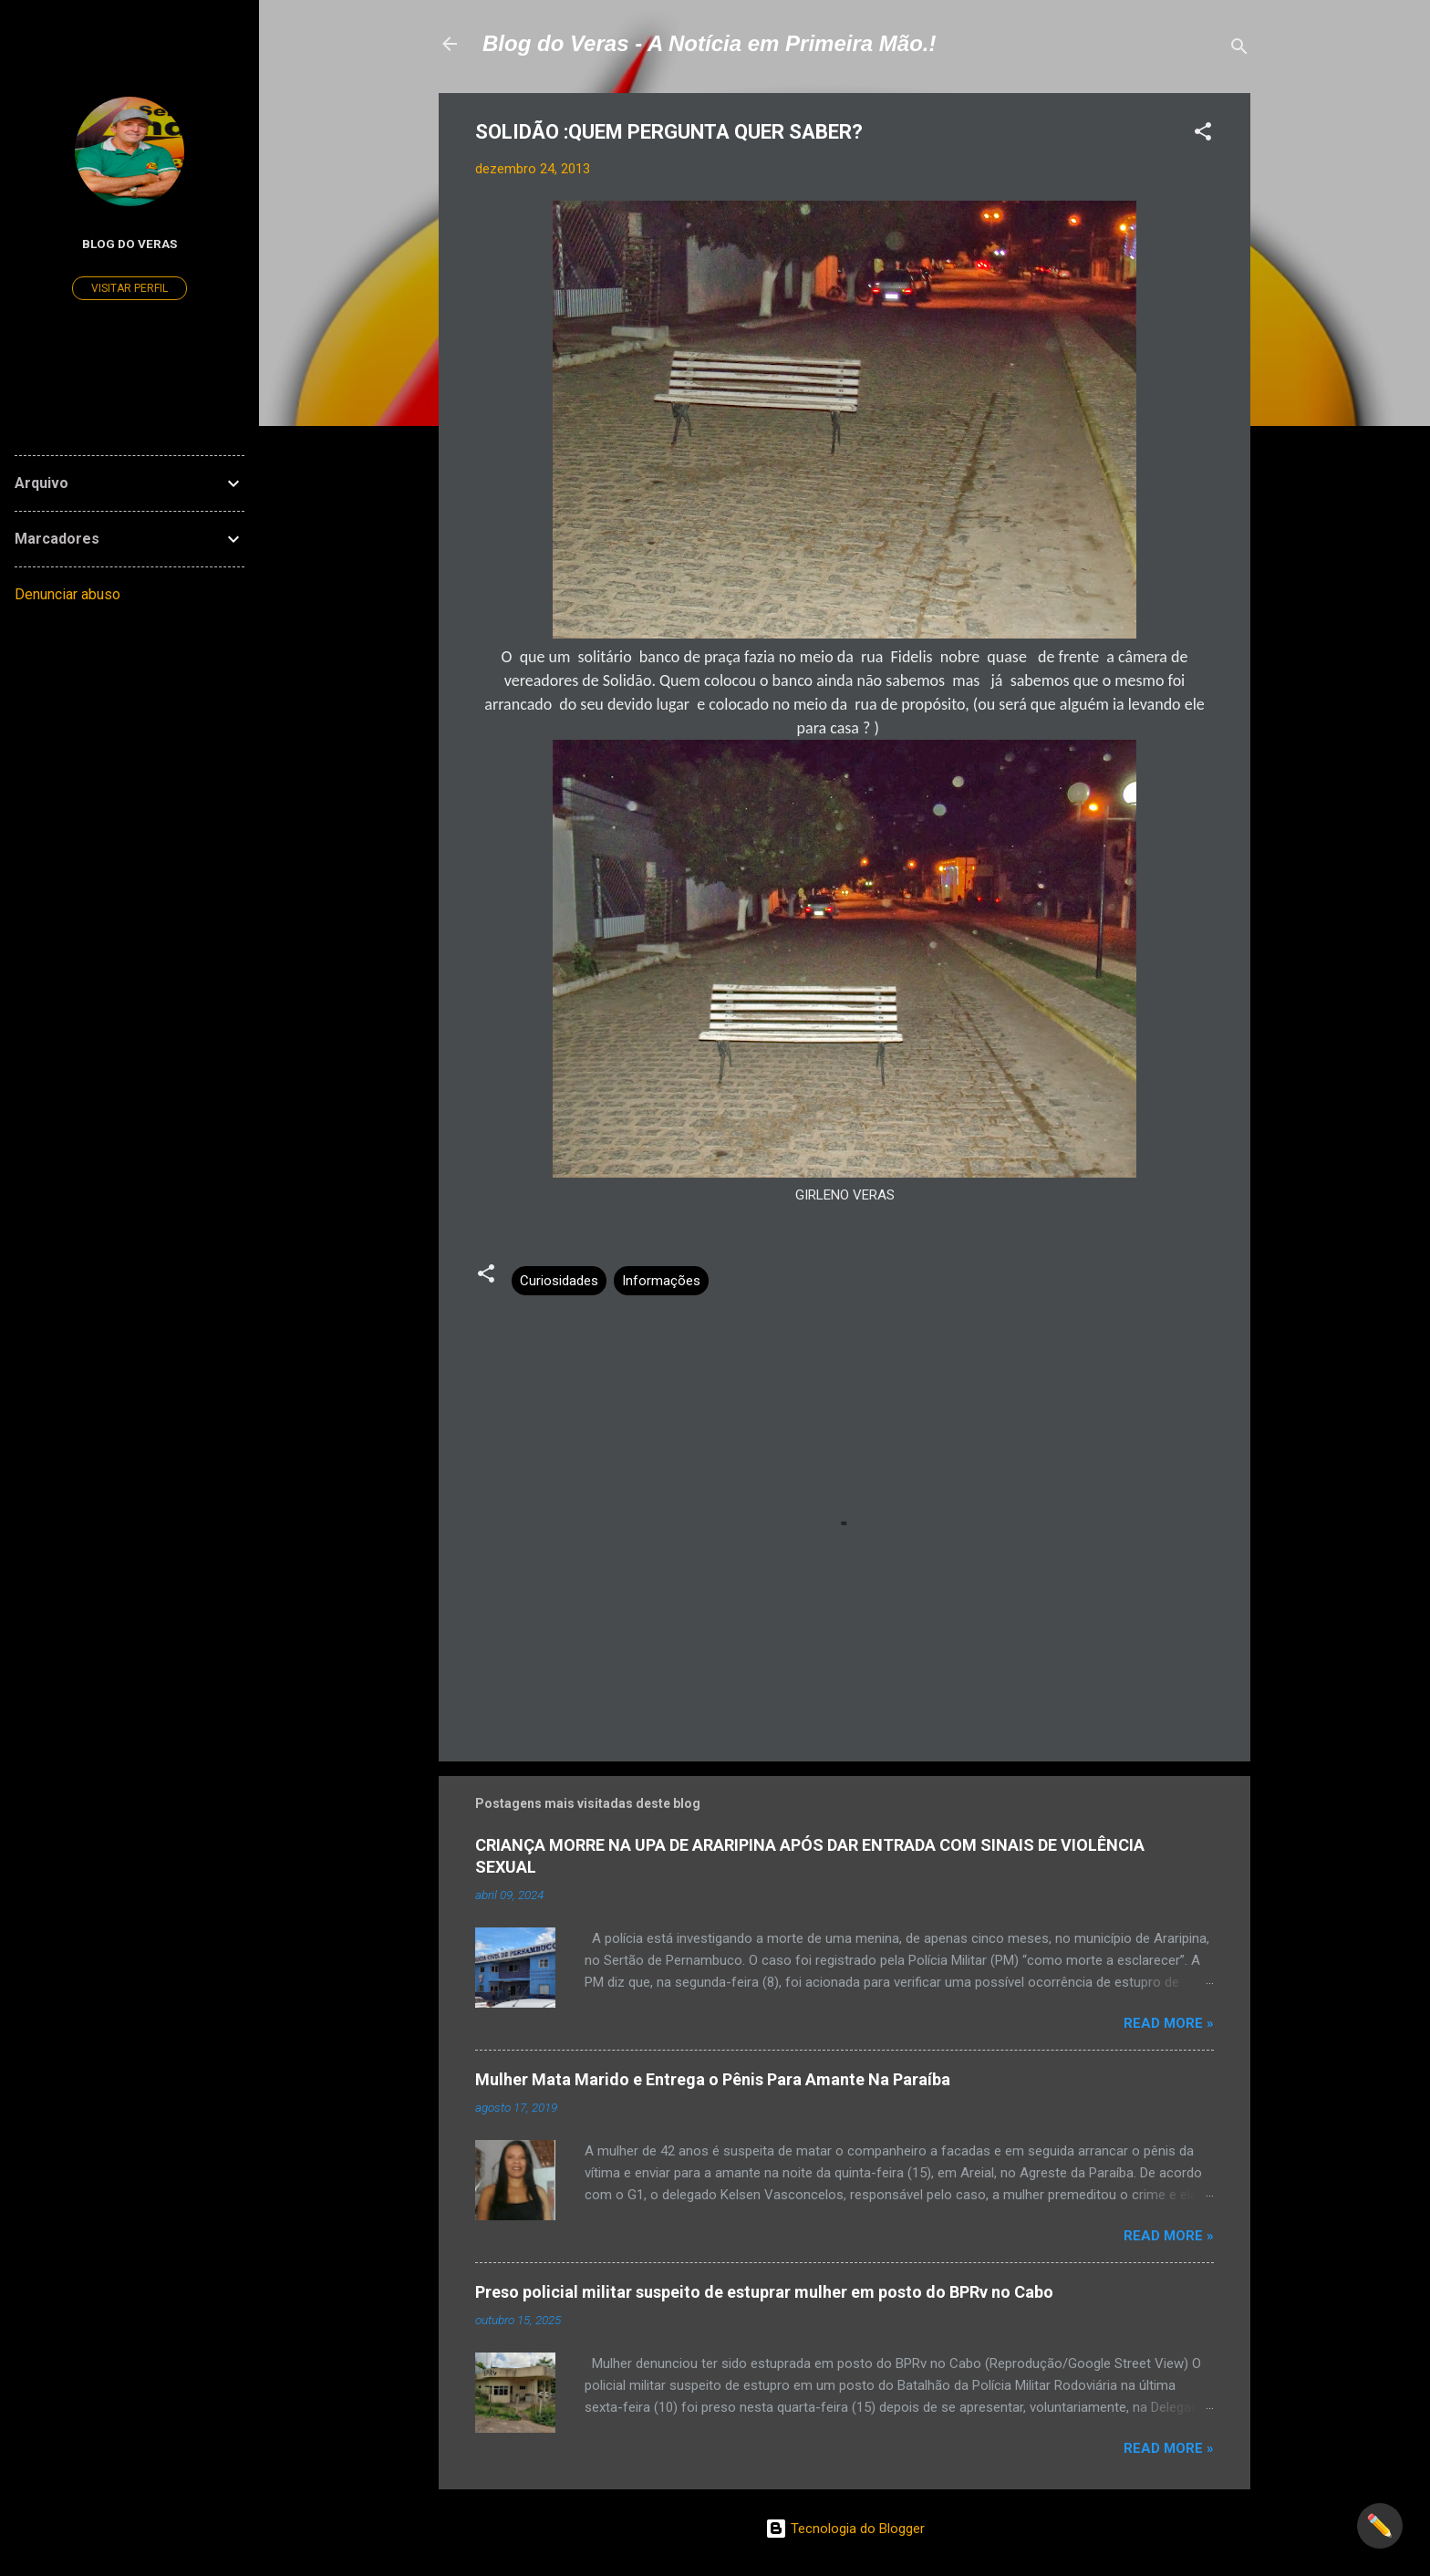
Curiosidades (559, 1280)
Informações (661, 1280)
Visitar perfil (129, 288)
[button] (1203, 134)
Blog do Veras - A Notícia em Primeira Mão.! (709, 43)
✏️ (1380, 2526)
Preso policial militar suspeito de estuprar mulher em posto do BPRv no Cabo (764, 2291)
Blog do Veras (129, 243)
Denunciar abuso (67, 594)
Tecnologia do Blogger (845, 2528)
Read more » (1169, 2023)
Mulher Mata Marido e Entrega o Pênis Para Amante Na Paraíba (712, 2079)
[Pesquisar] (1239, 50)
